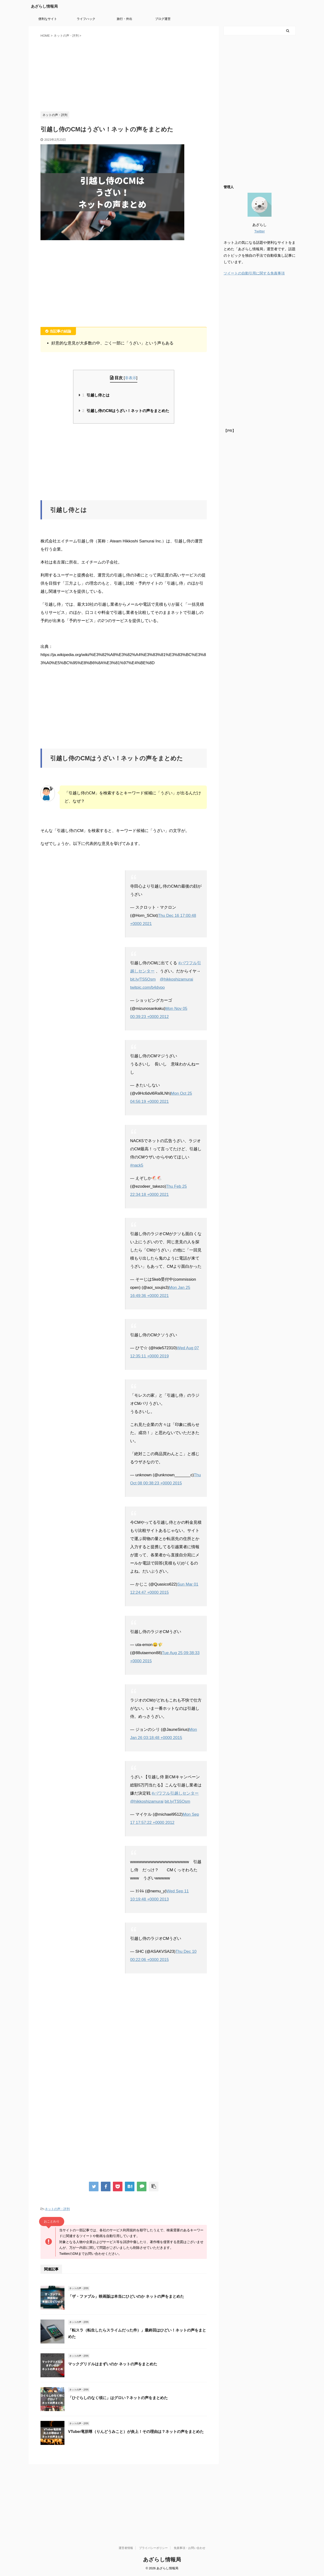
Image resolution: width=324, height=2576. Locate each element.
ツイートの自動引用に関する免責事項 (254, 273)
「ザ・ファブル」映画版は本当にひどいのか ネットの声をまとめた (126, 2296)
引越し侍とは (96, 395)
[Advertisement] (123, 73)
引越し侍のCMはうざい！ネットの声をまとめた (125, 411)
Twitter (259, 231)
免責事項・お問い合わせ (189, 2548)
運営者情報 (126, 2548)
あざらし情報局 (44, 6)
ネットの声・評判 (57, 2209)
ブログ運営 (163, 19)
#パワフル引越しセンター (175, 1793)
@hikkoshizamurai (176, 979)
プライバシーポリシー (153, 2548)
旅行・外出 (124, 19)
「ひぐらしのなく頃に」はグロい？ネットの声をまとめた (118, 2398)
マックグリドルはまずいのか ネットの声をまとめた (112, 2364)
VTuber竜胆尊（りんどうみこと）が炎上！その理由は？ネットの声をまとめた (136, 2432)
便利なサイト (47, 19)
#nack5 (136, 1165)
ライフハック (86, 19)
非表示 (130, 378)
